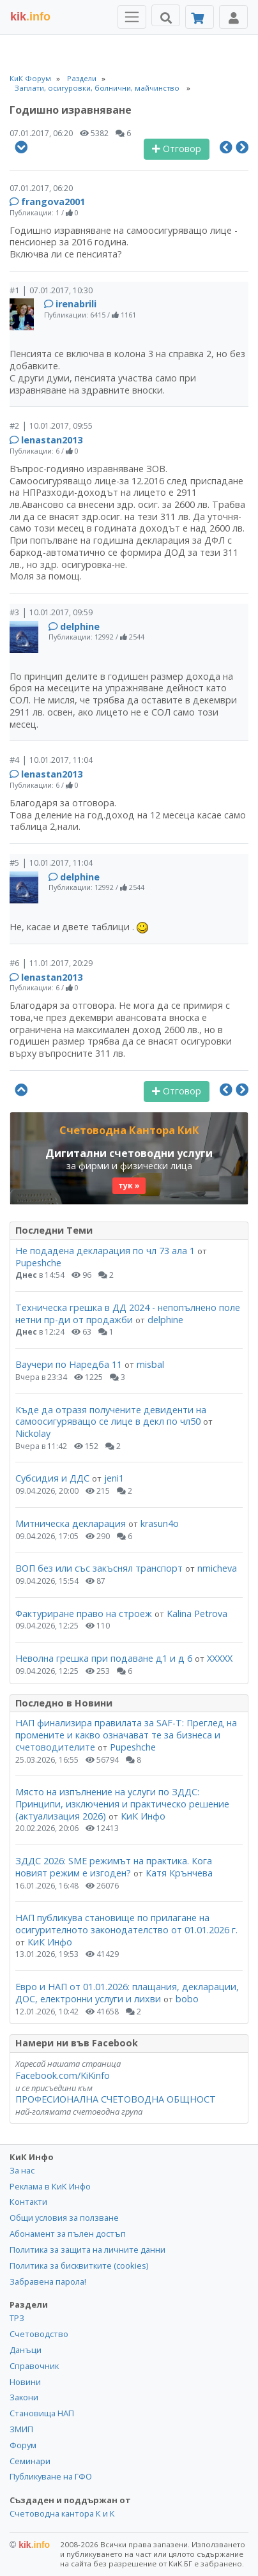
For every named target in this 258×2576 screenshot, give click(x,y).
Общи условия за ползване (64, 2217)
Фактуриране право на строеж (83, 1613)
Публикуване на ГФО (51, 2476)
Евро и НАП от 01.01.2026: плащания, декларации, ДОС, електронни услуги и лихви (127, 1993)
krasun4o (159, 1523)
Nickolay (32, 1433)
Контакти (28, 2201)
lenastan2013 (51, 440)
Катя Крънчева (179, 1873)
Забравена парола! (48, 2281)
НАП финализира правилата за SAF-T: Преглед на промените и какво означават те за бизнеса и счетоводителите (126, 1734)
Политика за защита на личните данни (87, 2249)
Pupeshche (38, 1263)
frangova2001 (53, 201)
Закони (24, 2397)
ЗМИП (21, 2429)
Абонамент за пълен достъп (68, 2233)
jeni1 (114, 1478)
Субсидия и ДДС (52, 1478)
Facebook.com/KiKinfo (62, 2075)
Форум (23, 2445)
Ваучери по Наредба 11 (68, 1364)
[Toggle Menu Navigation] (132, 17)
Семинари (30, 2461)
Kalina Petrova (197, 1613)
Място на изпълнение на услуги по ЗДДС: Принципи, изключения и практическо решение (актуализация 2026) (122, 1803)
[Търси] (165, 15)
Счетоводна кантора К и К (62, 2513)
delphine (80, 626)
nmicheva (217, 1568)
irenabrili (76, 304)
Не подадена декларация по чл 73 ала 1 (105, 1251)
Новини (25, 2382)
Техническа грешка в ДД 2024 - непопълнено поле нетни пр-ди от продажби (127, 1313)
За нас (22, 2170)
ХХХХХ (219, 1658)
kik (30, 2545)
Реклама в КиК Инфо (50, 2186)
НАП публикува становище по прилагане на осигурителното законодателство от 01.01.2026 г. (126, 1924)
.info (30, 16)
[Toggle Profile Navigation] (233, 17)
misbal (150, 1364)
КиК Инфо (143, 1816)
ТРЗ (17, 2318)
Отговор (176, 148)
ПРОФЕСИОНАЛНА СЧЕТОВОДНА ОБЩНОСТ (115, 2099)
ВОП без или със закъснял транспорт (99, 1568)
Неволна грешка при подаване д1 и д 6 (103, 1658)
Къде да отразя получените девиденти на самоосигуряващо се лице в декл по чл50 (110, 1416)
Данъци (26, 2350)
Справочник (34, 2366)
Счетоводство (39, 2334)
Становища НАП (42, 2413)
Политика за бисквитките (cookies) (79, 2265)
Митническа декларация (70, 1523)
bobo (187, 1999)
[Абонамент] (199, 17)
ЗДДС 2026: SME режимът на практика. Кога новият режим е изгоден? (113, 1867)
